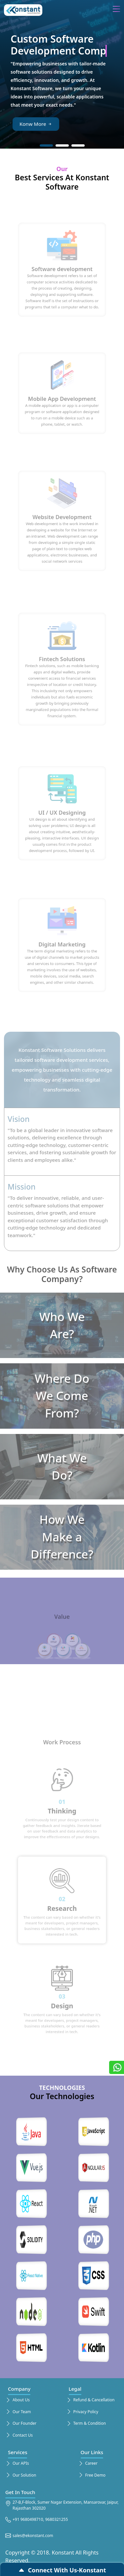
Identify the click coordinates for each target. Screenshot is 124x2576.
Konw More (36, 124)
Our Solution (20, 2475)
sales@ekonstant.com (29, 2535)
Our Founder (20, 2423)
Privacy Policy (82, 2412)
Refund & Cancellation (90, 2400)
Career (88, 2463)
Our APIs (17, 2463)
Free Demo (92, 2475)
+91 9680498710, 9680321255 (36, 2520)
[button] (46, 145)
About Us (17, 2400)
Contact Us (19, 2435)
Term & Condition (86, 2423)
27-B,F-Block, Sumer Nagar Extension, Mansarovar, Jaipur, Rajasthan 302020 (61, 2505)
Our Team (18, 2412)
